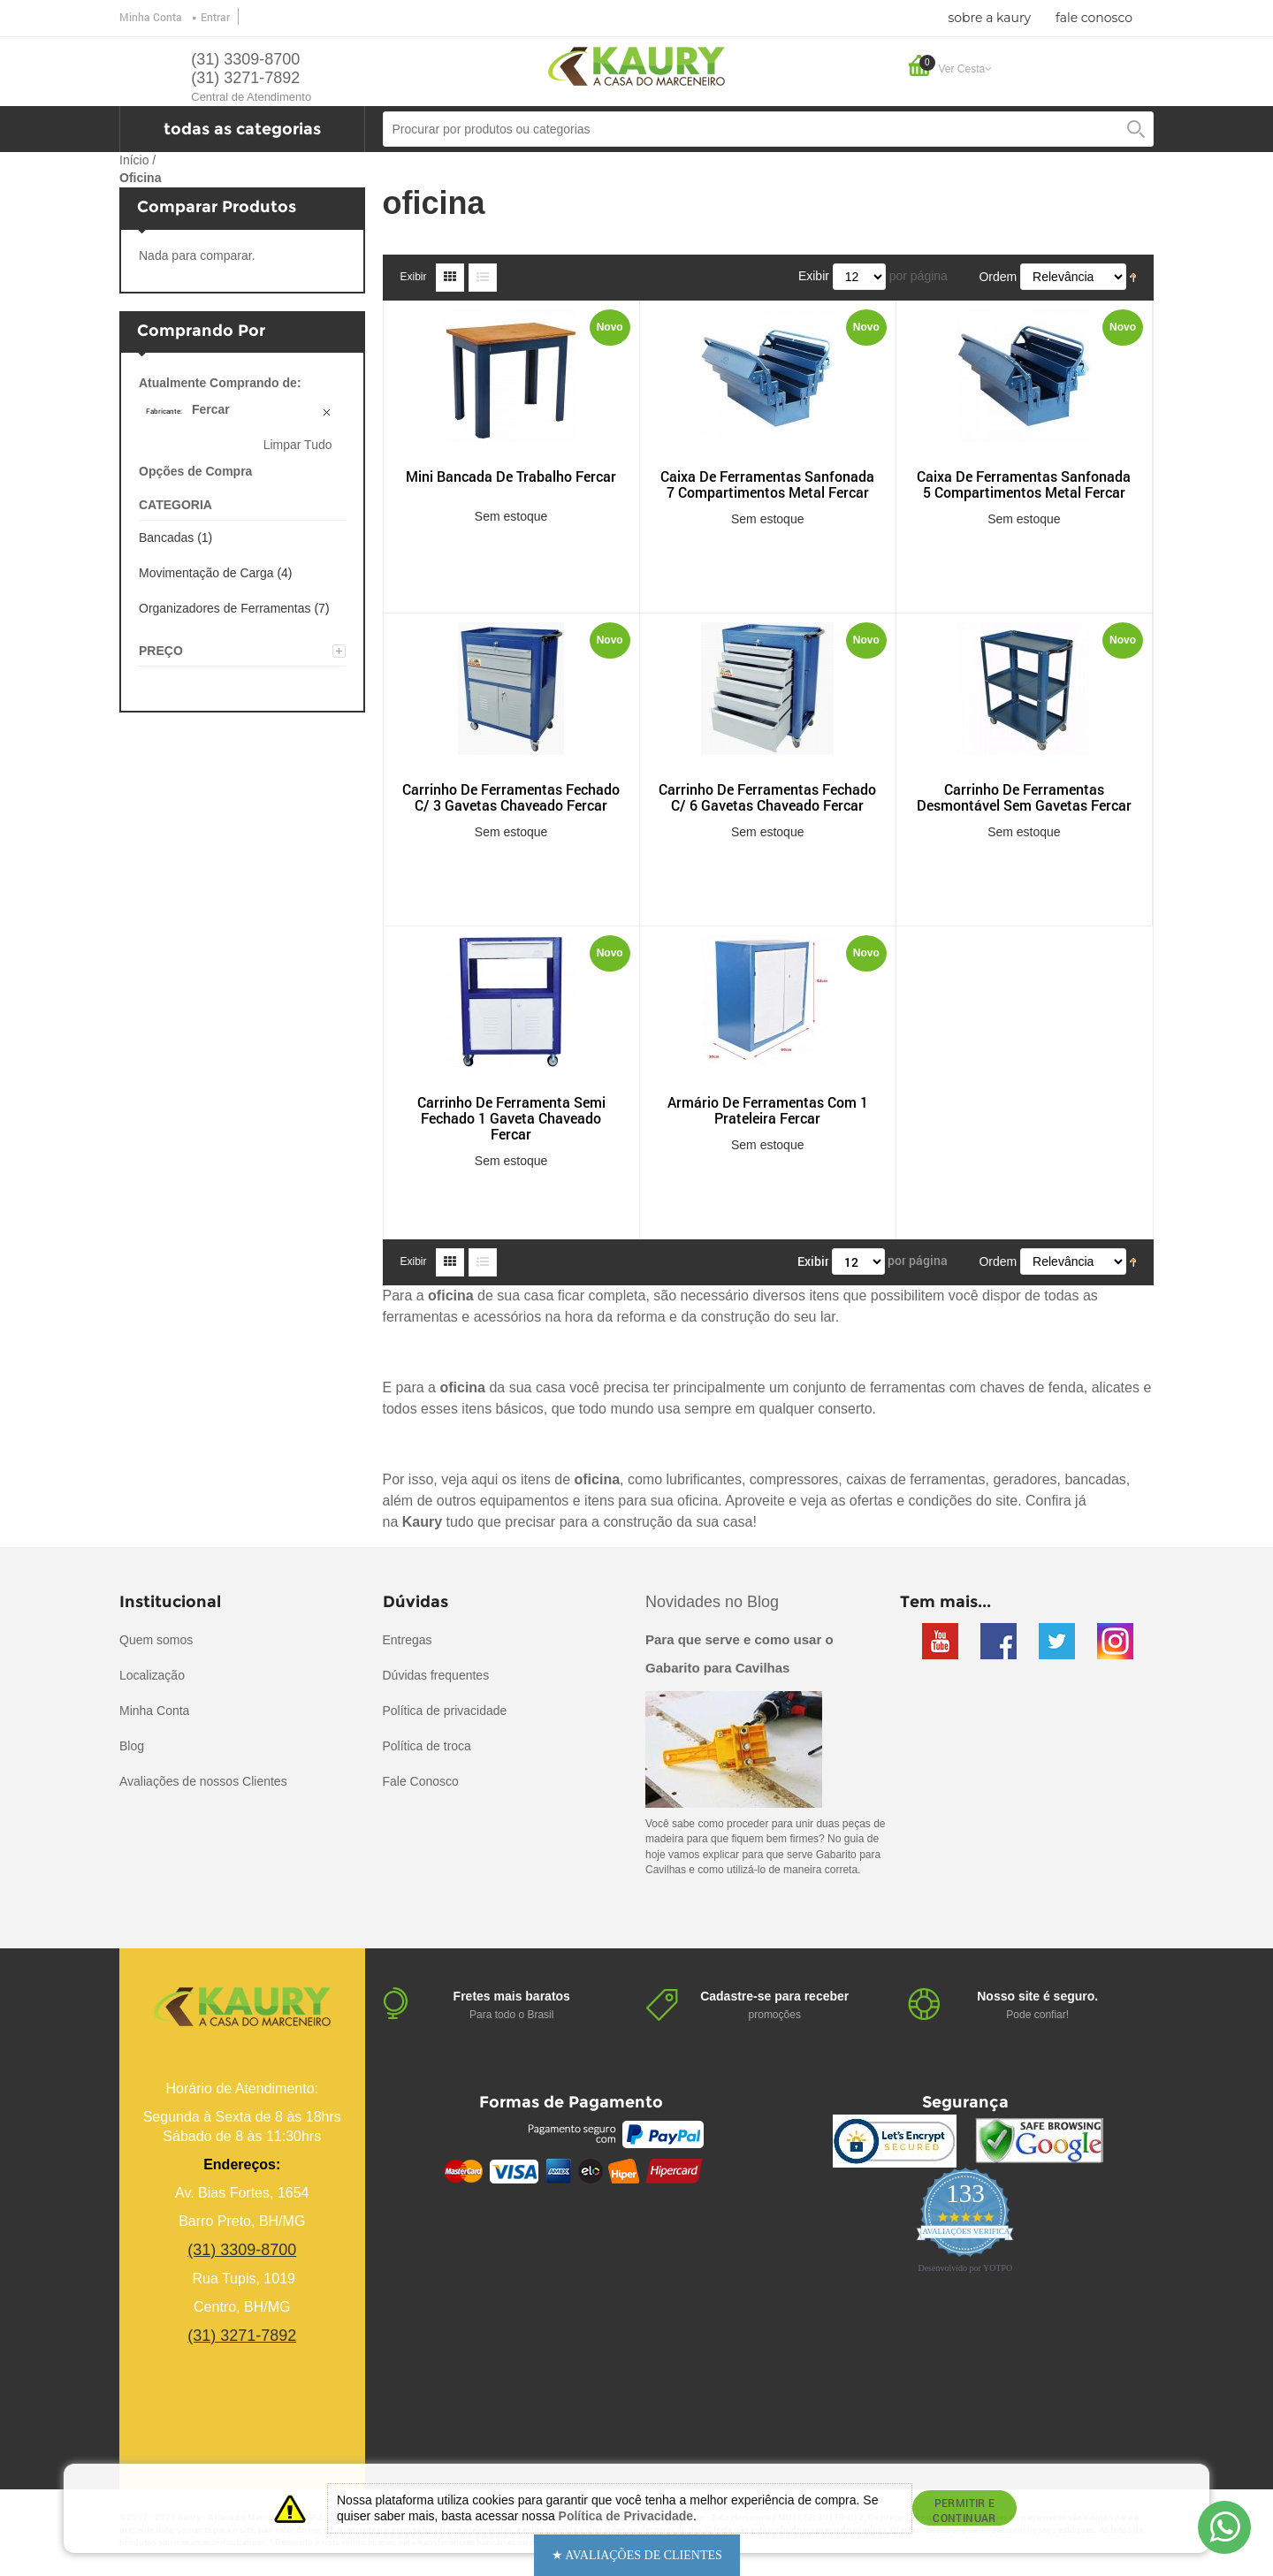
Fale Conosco (421, 1781)
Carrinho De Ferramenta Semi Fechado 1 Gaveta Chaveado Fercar (511, 1118)
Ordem (998, 277)
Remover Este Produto (328, 414)
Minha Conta (150, 17)
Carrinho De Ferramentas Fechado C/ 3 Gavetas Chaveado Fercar (511, 797)
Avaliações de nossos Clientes (203, 1781)
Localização (152, 1675)
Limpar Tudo (297, 445)
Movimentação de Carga (206, 573)
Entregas (407, 1640)
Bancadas (166, 537)
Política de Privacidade (626, 2516)
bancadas (1094, 1479)
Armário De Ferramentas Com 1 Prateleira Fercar (767, 1110)
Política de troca (427, 1746)
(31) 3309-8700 (245, 59)
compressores (794, 1479)
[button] (637, 2555)
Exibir (413, 277)
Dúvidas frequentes (436, 1675)
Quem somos (156, 1640)
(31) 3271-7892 (245, 78)
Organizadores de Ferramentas (225, 608)
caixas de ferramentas (915, 1479)
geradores (1024, 1479)
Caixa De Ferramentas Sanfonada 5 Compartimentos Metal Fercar (1024, 484)
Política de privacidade (445, 1710)
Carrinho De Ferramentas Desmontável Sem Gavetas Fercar (1024, 797)
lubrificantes (704, 1479)
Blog (131, 1746)
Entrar (215, 17)
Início (134, 160)
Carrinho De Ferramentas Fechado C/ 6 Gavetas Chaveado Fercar (767, 797)
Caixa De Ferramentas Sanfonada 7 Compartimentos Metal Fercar (767, 484)
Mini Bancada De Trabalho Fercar (511, 476)
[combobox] (769, 129)
